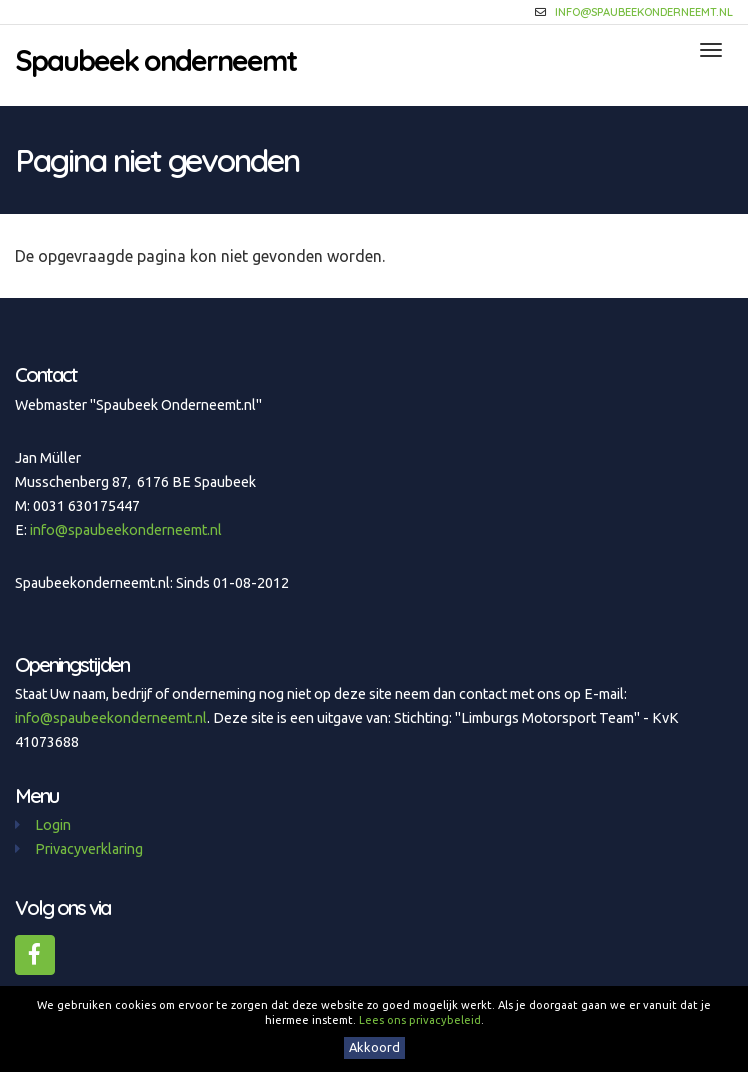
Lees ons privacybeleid (420, 1026)
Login (53, 825)
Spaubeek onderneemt (155, 60)
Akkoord (374, 1052)
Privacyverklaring (89, 849)
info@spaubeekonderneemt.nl (644, 12)
